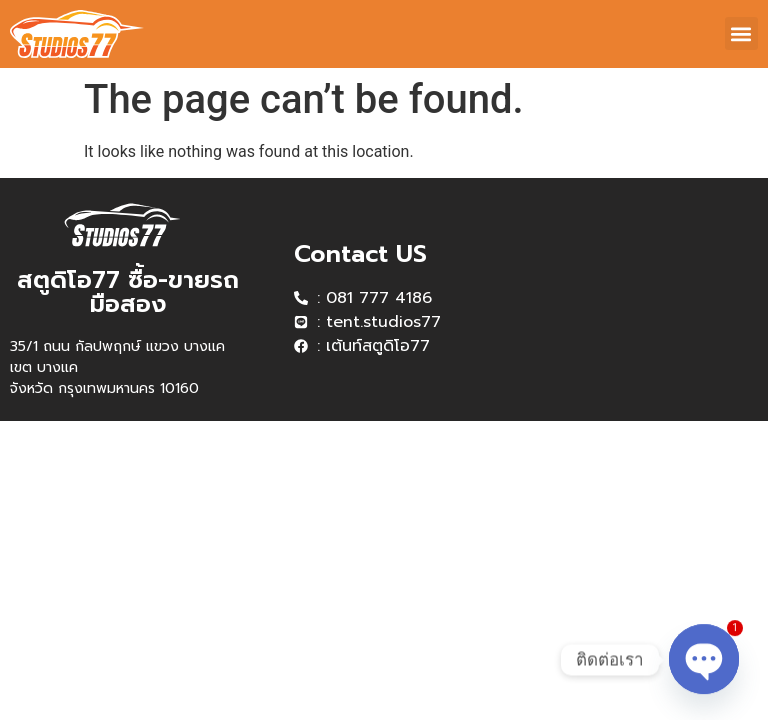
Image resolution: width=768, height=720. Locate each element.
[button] (741, 33)
